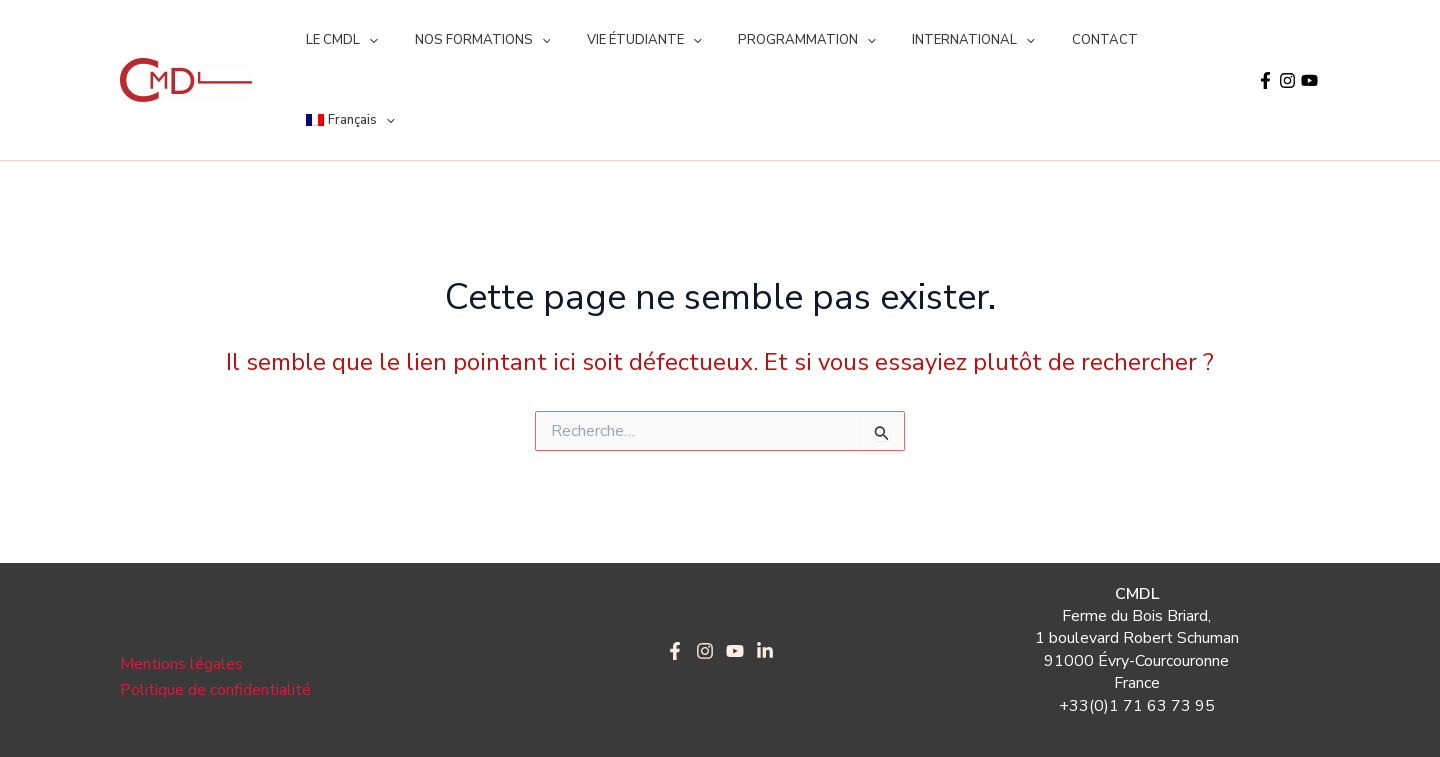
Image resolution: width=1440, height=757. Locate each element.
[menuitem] (1150, 40)
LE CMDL (337, 40)
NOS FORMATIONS (467, 40)
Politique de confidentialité (215, 610)
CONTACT (1047, 40)
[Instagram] (1287, 40)
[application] (364, 40)
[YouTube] (1309, 40)
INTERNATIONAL (926, 40)
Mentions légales (181, 584)
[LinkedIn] (765, 571)
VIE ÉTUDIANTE (618, 40)
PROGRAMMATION (770, 40)
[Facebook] (1265, 40)
